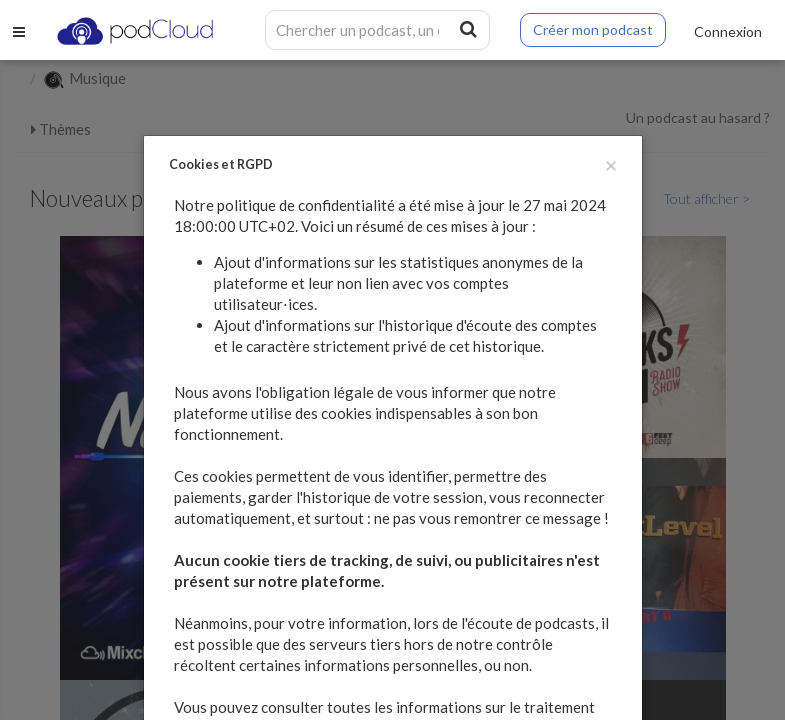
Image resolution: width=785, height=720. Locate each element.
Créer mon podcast (593, 29)
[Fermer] (611, 164)
